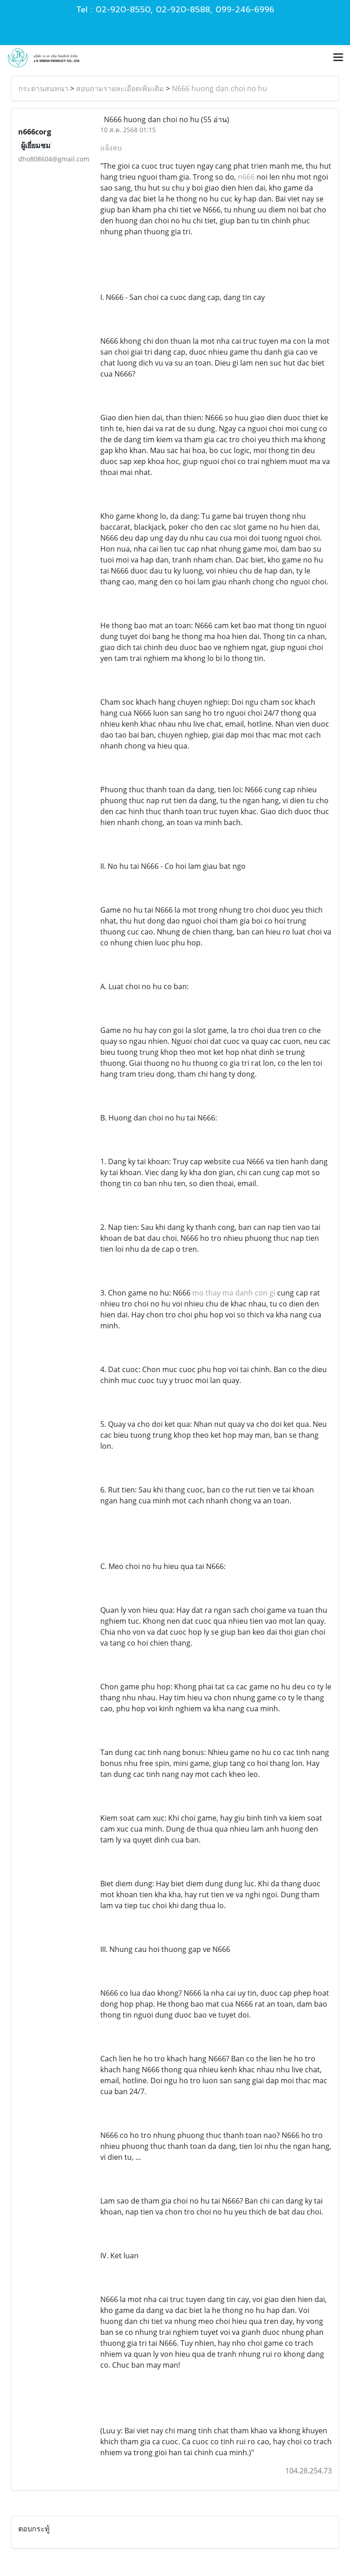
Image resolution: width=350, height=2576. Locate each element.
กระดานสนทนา (43, 88)
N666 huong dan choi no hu (219, 88)
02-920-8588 (183, 9)
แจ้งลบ (111, 148)
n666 (246, 177)
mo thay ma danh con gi (233, 1293)
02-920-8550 (123, 9)
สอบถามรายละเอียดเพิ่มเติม (120, 88)
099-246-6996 (245, 9)
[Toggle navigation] (338, 58)
